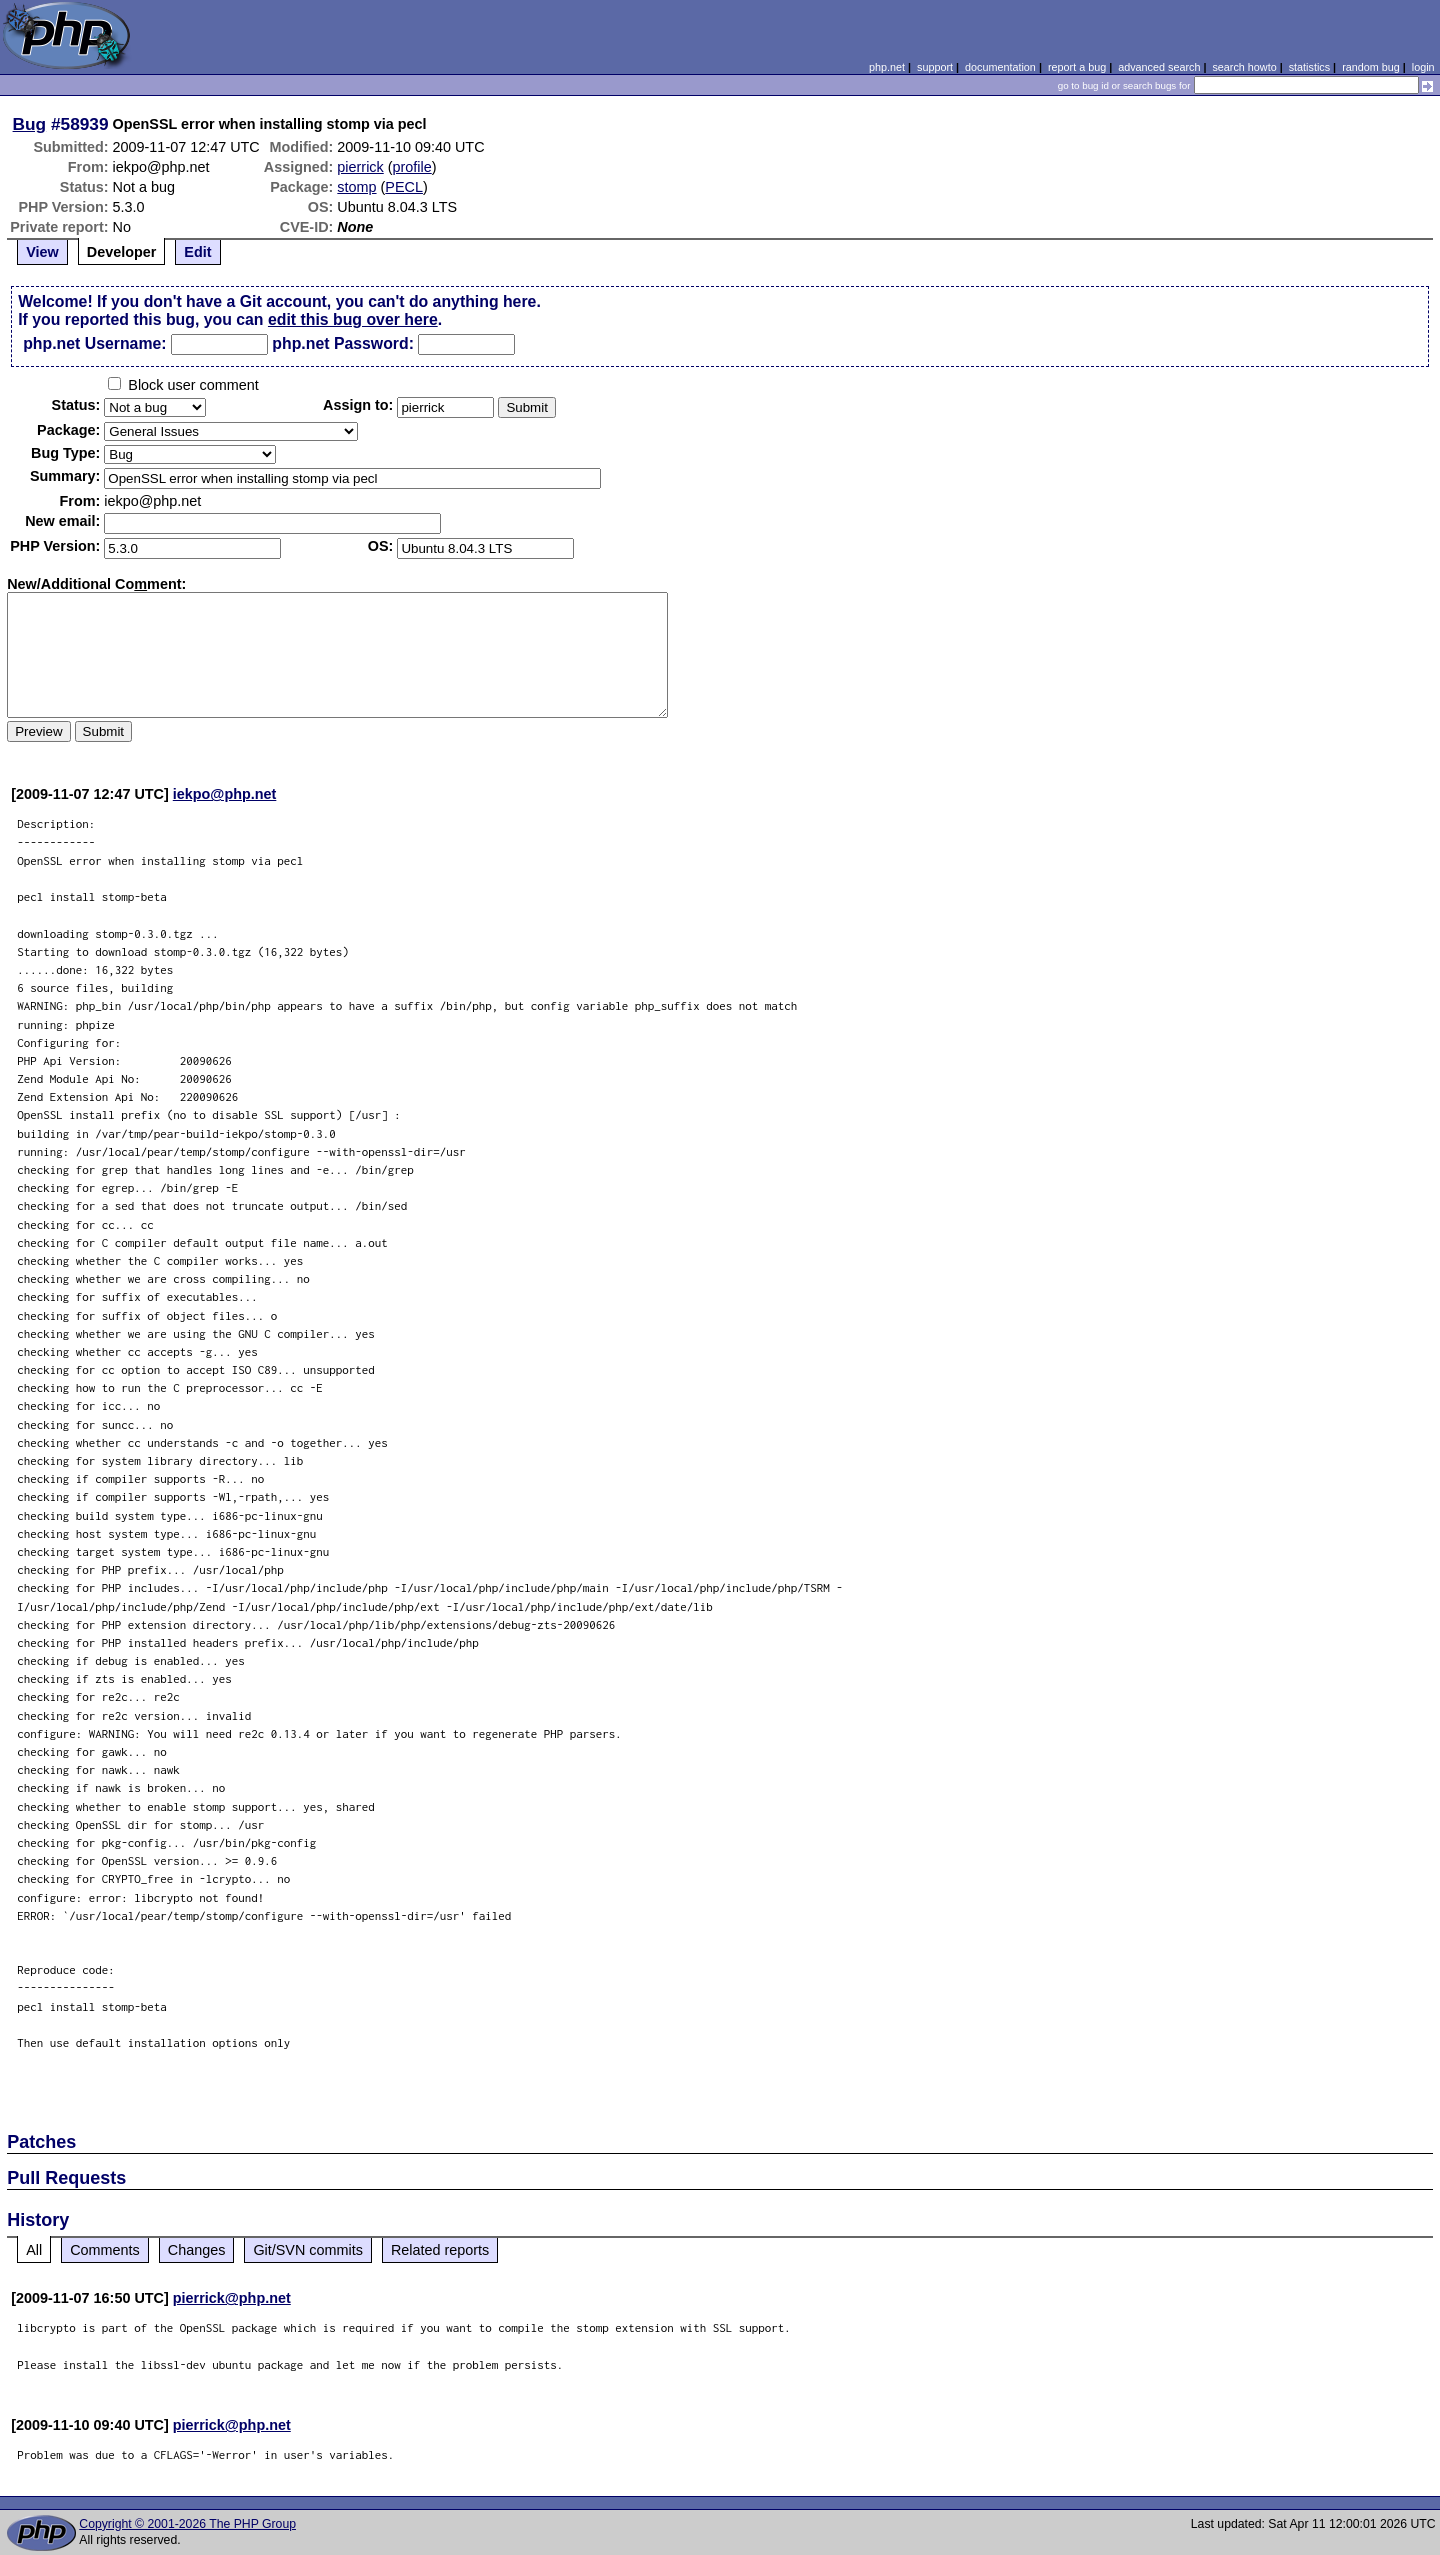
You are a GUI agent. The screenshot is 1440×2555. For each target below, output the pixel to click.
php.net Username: (94, 343)
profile (412, 167)
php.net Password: (343, 343)
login (1423, 67)
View (42, 252)
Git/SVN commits (308, 2250)
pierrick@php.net (232, 2298)
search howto (1244, 67)
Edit (197, 252)
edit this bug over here (353, 319)
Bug (30, 124)
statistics (1309, 67)
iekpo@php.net (225, 794)
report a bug (1077, 67)
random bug (1371, 67)
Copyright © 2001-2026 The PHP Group (187, 2524)
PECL (404, 187)
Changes (197, 2250)
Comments (105, 2250)
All (34, 2250)
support (935, 67)
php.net (887, 67)
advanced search (1159, 67)
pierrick (360, 167)
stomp (356, 187)
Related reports (440, 2250)
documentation (1000, 67)
